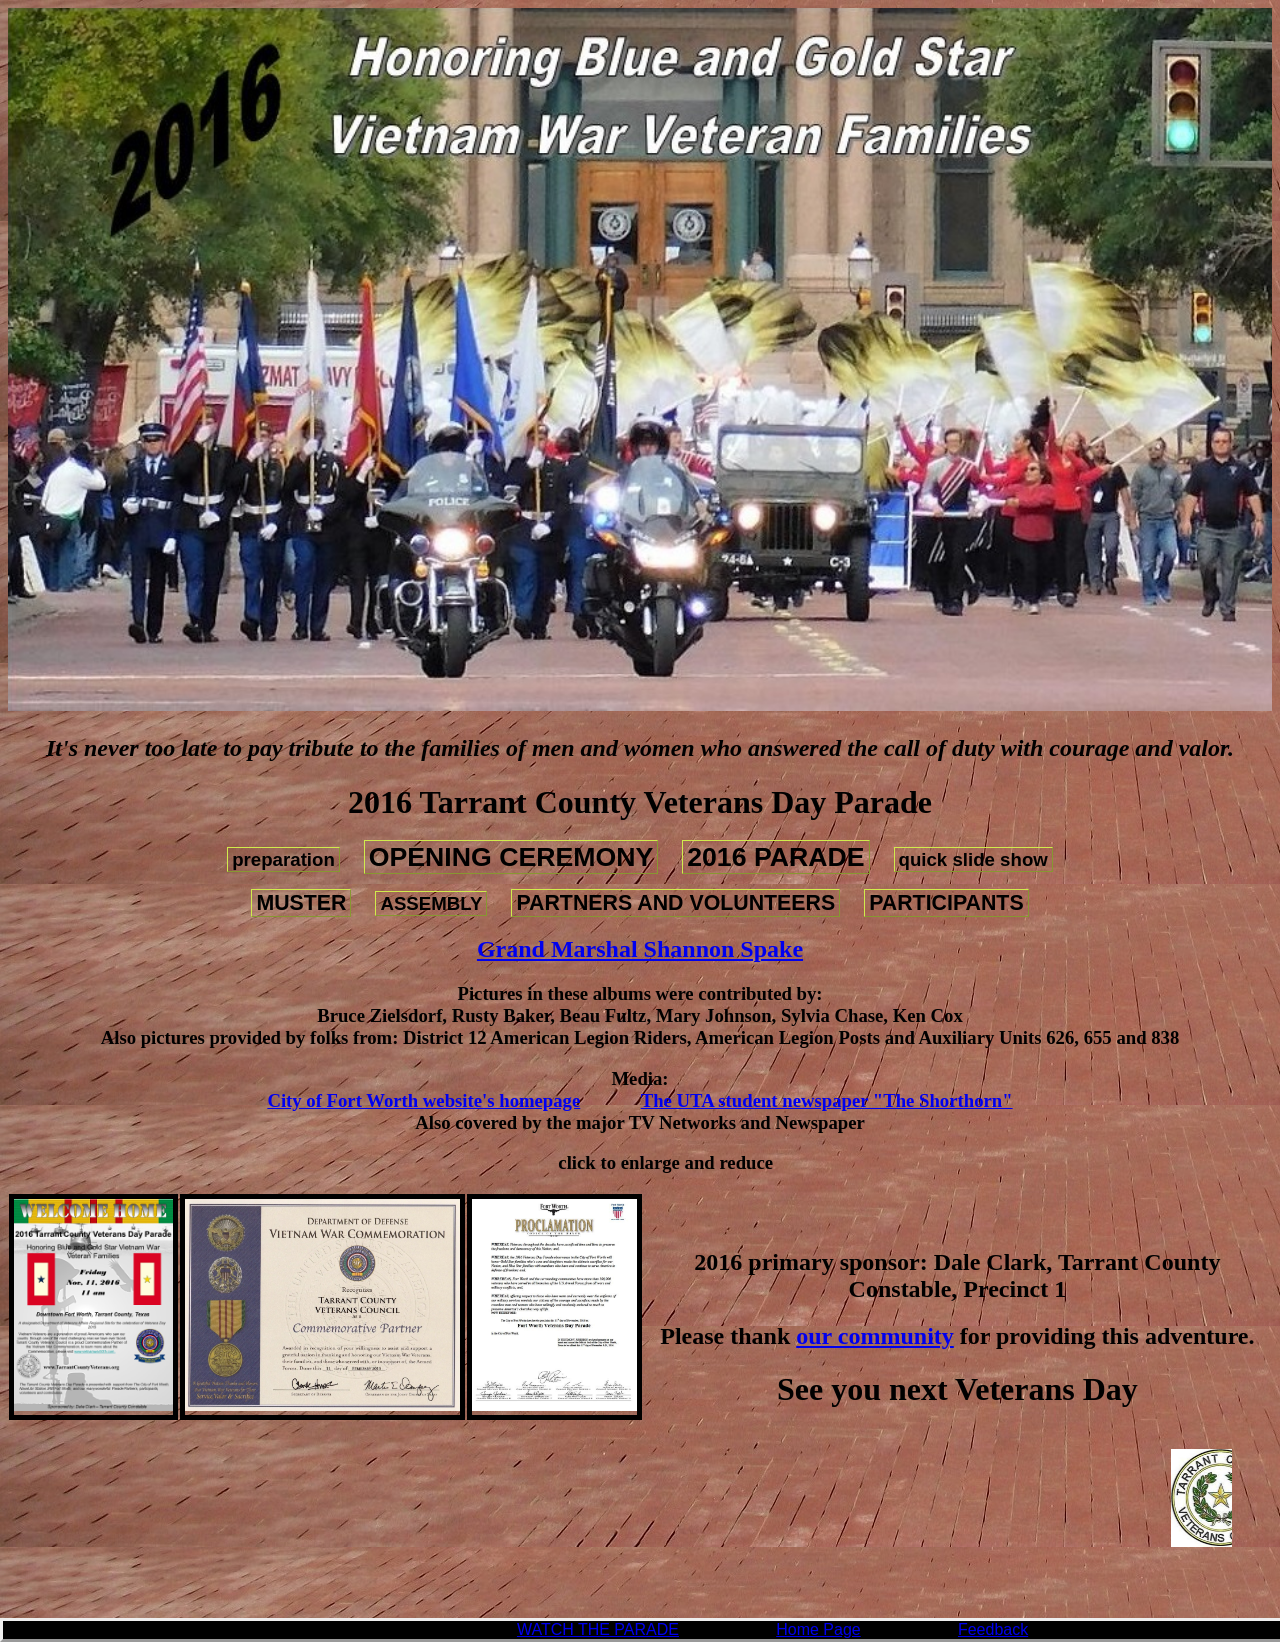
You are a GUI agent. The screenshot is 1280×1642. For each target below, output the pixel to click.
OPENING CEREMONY (511, 857)
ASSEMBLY (431, 903)
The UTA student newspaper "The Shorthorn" (827, 1100)
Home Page (818, 1629)
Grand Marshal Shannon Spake (640, 949)
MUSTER (301, 903)
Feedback (993, 1629)
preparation (283, 859)
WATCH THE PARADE (598, 1629)
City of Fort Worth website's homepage (423, 1100)
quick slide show (973, 859)
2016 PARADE (775, 857)
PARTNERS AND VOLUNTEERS (675, 903)
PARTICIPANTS (946, 903)
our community (875, 1336)
